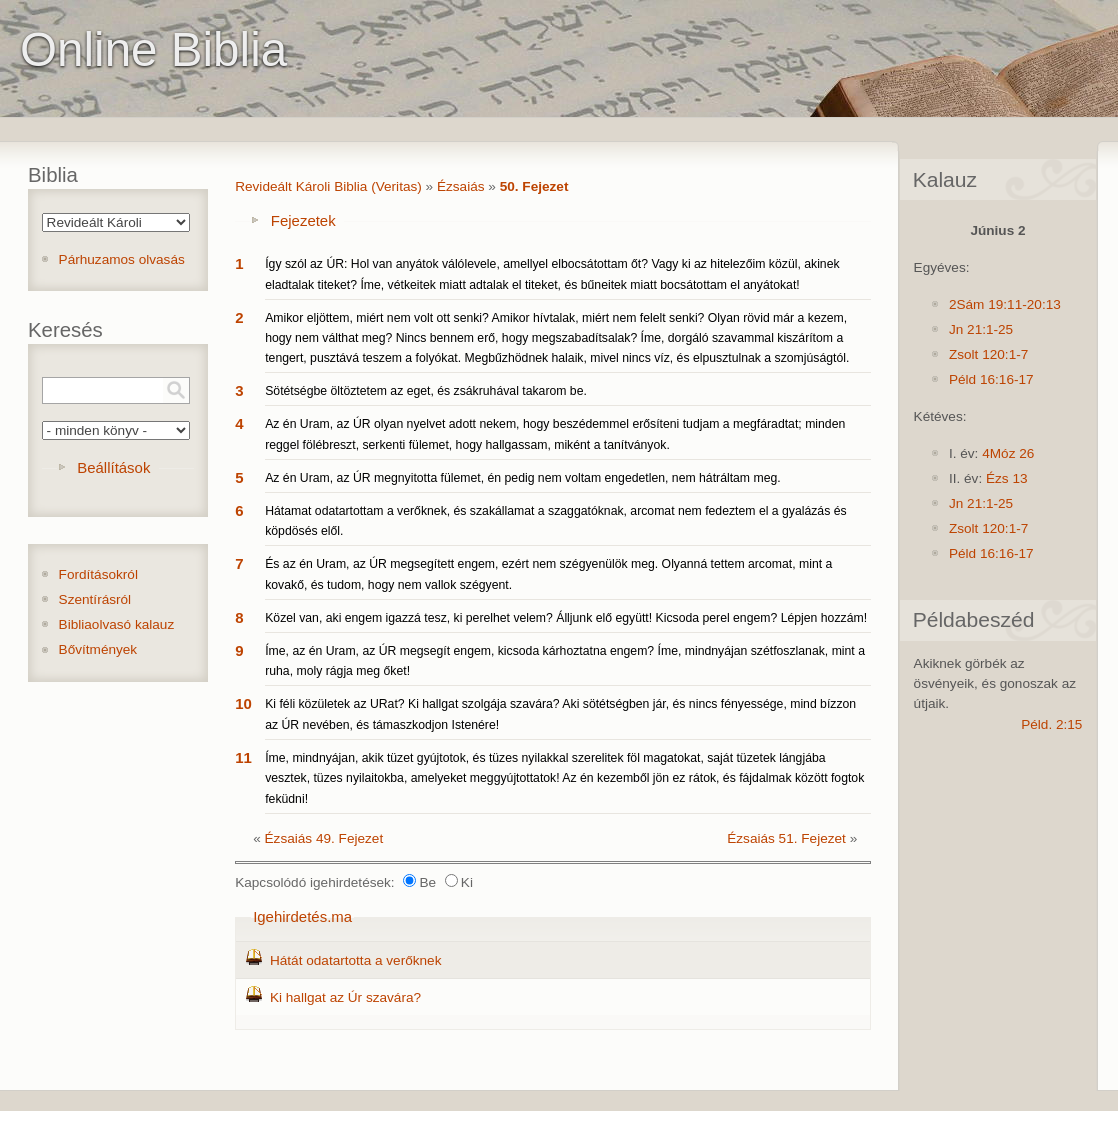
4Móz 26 (1008, 453)
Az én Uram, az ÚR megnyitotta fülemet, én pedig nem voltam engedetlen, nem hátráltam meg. (522, 478)
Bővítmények (98, 649)
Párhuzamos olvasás (122, 259)
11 (243, 757)
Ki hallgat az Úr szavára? (345, 997)
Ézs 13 (1007, 478)
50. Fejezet (534, 186)
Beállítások (113, 467)
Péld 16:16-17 (991, 379)
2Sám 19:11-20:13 (1005, 304)
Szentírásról (95, 599)
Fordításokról (98, 574)
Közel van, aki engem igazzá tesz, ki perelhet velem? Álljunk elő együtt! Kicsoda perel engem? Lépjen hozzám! (566, 618)
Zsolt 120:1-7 (988, 354)
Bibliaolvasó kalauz (117, 624)
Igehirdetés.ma (302, 916)
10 (243, 703)
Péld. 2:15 (1051, 724)
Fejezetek (303, 220)
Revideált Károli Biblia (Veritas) (328, 186)
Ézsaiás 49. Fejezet (324, 838)
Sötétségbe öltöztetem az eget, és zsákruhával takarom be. (426, 391)
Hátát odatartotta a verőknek (356, 960)
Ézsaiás (461, 186)
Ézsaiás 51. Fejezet (786, 838)
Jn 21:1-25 (981, 329)
